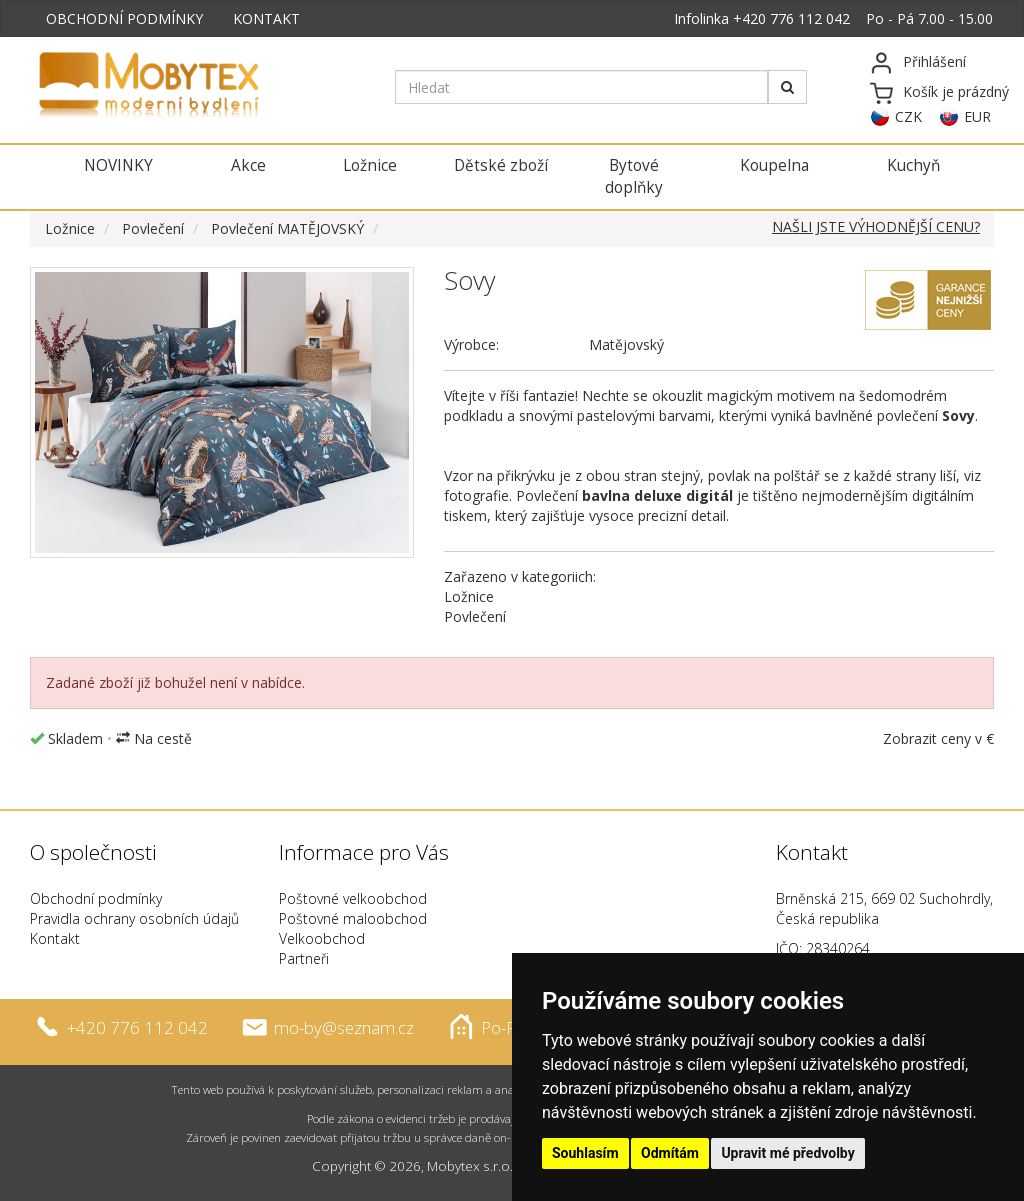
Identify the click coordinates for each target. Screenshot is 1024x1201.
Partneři (304, 958)
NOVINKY (118, 165)
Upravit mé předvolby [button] (787, 1153)
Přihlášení (934, 61)
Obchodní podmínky (96, 898)
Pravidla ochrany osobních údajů (134, 918)
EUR (977, 116)
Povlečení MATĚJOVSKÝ (287, 228)
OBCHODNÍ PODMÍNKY (124, 18)
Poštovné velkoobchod (353, 898)
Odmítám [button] (670, 1153)
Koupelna (774, 165)
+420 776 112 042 (791, 18)
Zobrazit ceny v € (938, 738)
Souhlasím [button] (585, 1153)
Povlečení (153, 228)
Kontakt (55, 938)
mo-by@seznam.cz (344, 1026)
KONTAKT (266, 18)
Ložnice (370, 165)
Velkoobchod (322, 938)
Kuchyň (913, 165)
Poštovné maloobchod (353, 918)
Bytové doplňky (634, 176)
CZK (908, 116)
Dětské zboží (501, 165)
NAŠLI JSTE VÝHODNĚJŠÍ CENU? (876, 226)
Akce (248, 165)
